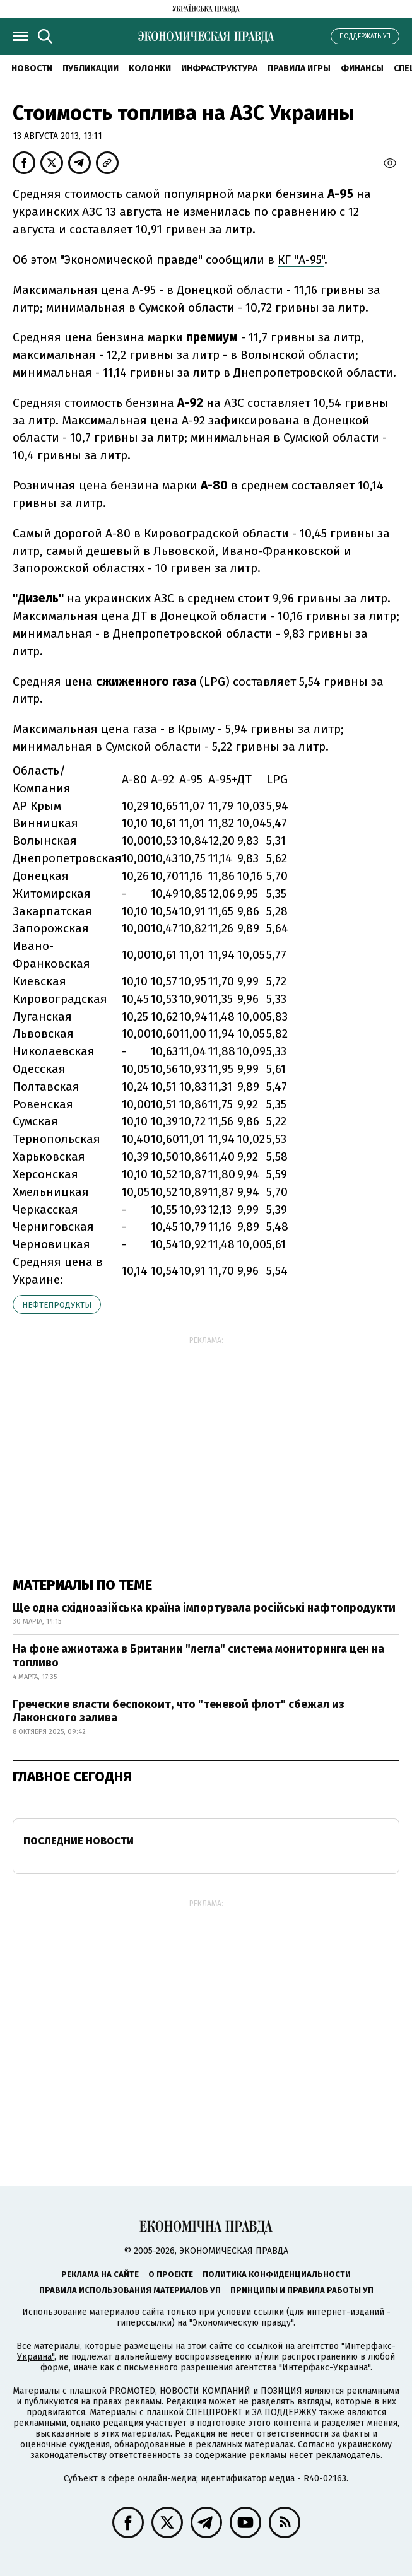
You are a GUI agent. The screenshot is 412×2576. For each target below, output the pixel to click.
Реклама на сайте (100, 2274)
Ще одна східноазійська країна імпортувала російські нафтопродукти (204, 1608)
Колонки (150, 68)
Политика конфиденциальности (277, 2274)
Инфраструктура (219, 68)
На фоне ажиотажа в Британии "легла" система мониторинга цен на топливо (198, 1656)
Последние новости (78, 1841)
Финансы (362, 68)
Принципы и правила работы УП (302, 2290)
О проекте (170, 2274)
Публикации (90, 68)
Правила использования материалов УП (130, 2290)
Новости (31, 68)
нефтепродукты (56, 1304)
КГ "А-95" (301, 259)
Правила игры (299, 68)
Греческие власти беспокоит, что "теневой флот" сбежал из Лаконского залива (178, 1711)
